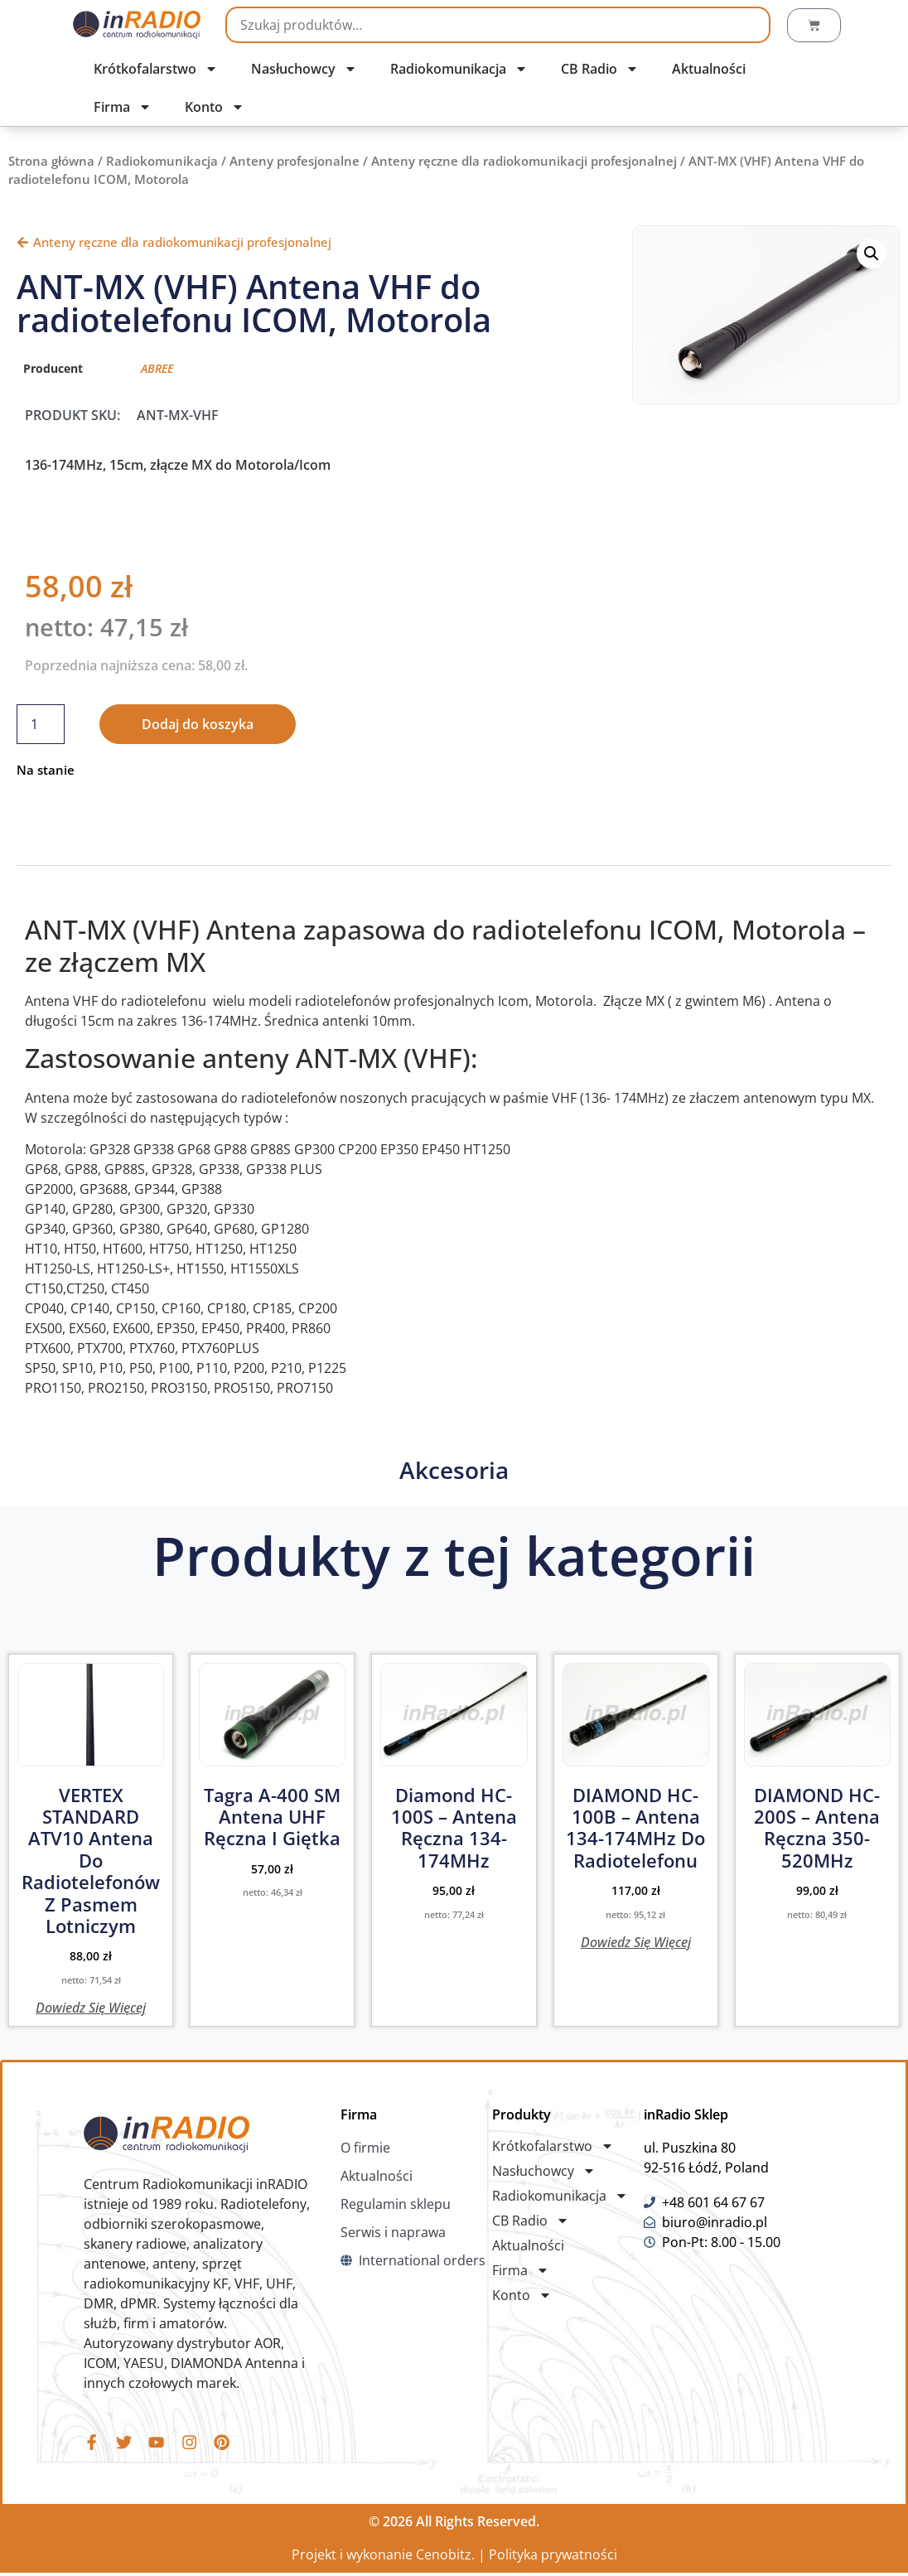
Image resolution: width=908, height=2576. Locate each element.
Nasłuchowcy (304, 69)
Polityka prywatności (553, 2558)
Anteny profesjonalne (294, 160)
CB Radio (600, 69)
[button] (871, 253)
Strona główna (51, 160)
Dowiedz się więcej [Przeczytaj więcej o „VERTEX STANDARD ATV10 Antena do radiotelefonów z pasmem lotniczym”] (91, 2006)
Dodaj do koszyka (198, 724)
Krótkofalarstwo (156, 69)
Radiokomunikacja (459, 69)
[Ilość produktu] (41, 724)
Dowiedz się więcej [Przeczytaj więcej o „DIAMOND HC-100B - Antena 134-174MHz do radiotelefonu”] (636, 1941)
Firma (123, 107)
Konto (214, 107)
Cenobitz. (445, 2558)
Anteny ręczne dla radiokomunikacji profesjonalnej (524, 160)
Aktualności (709, 69)
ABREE (157, 368)
